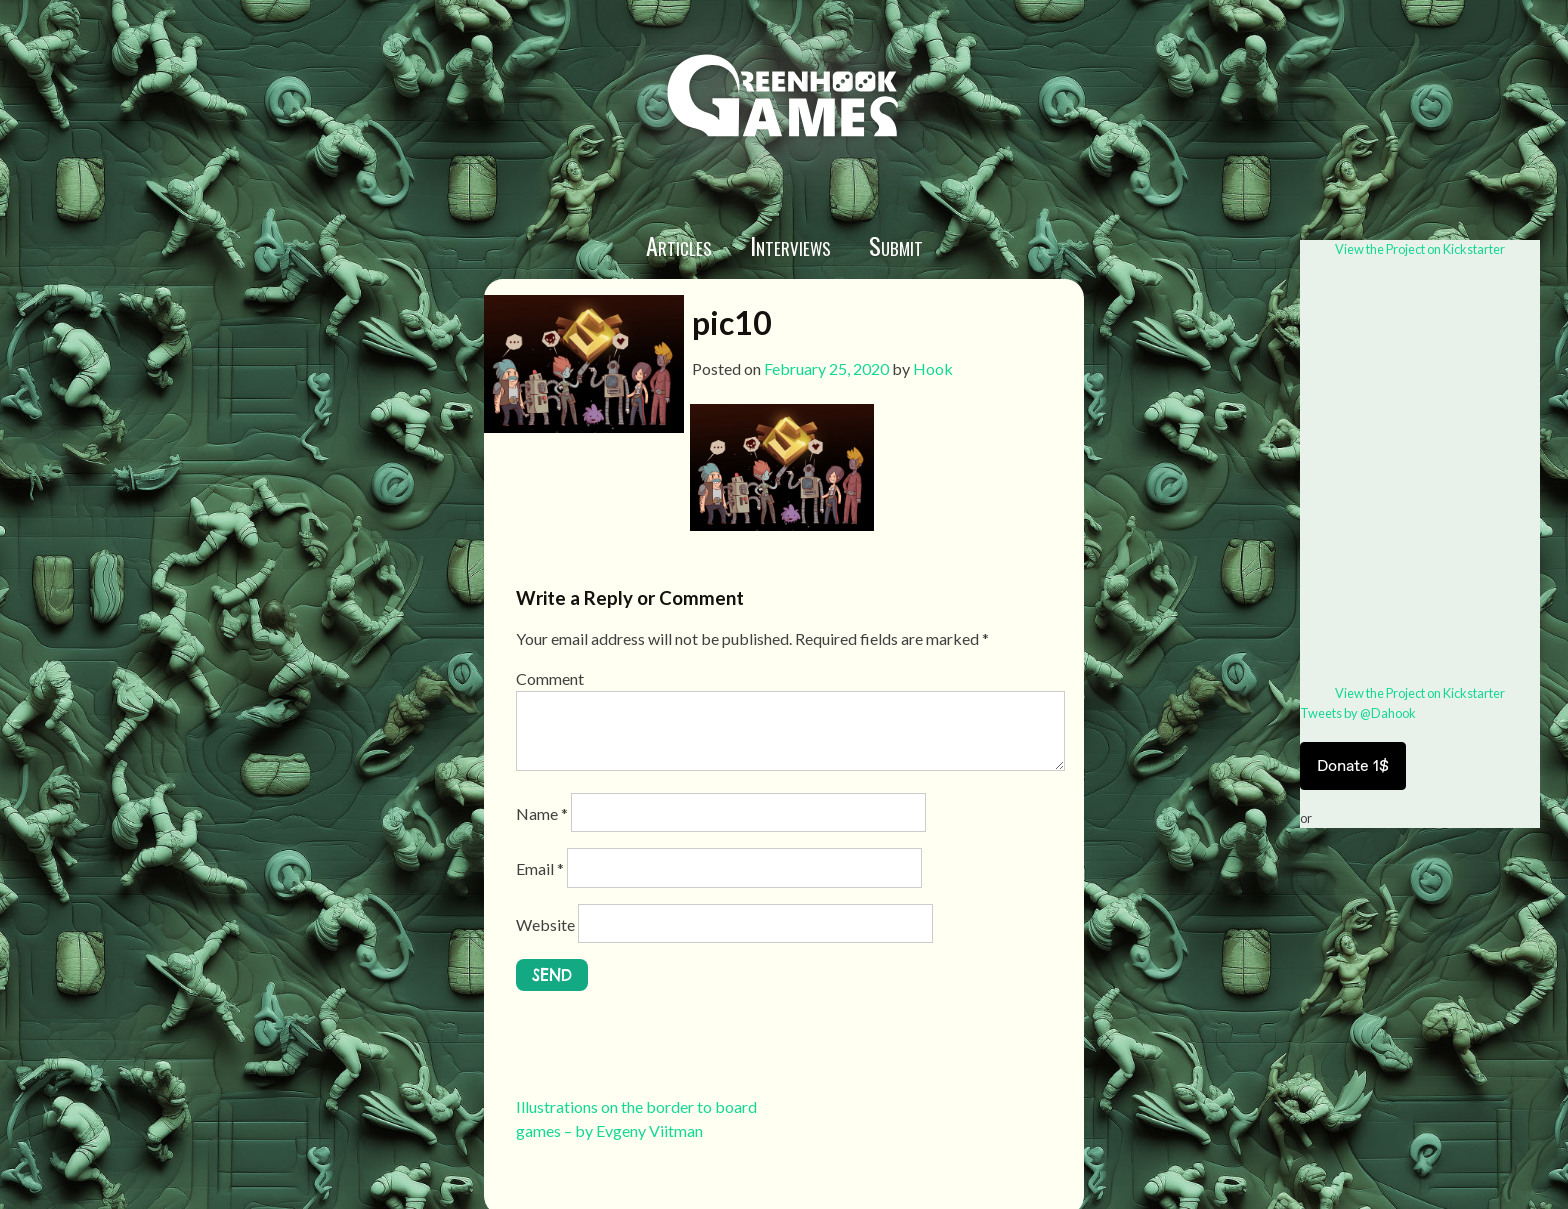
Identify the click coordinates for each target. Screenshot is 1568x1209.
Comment (550, 678)
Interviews (790, 245)
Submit (896, 245)
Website (545, 924)
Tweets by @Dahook (1358, 713)
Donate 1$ (1353, 765)
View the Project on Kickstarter (1420, 249)
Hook (933, 368)
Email (540, 868)
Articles (679, 245)
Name (542, 813)
